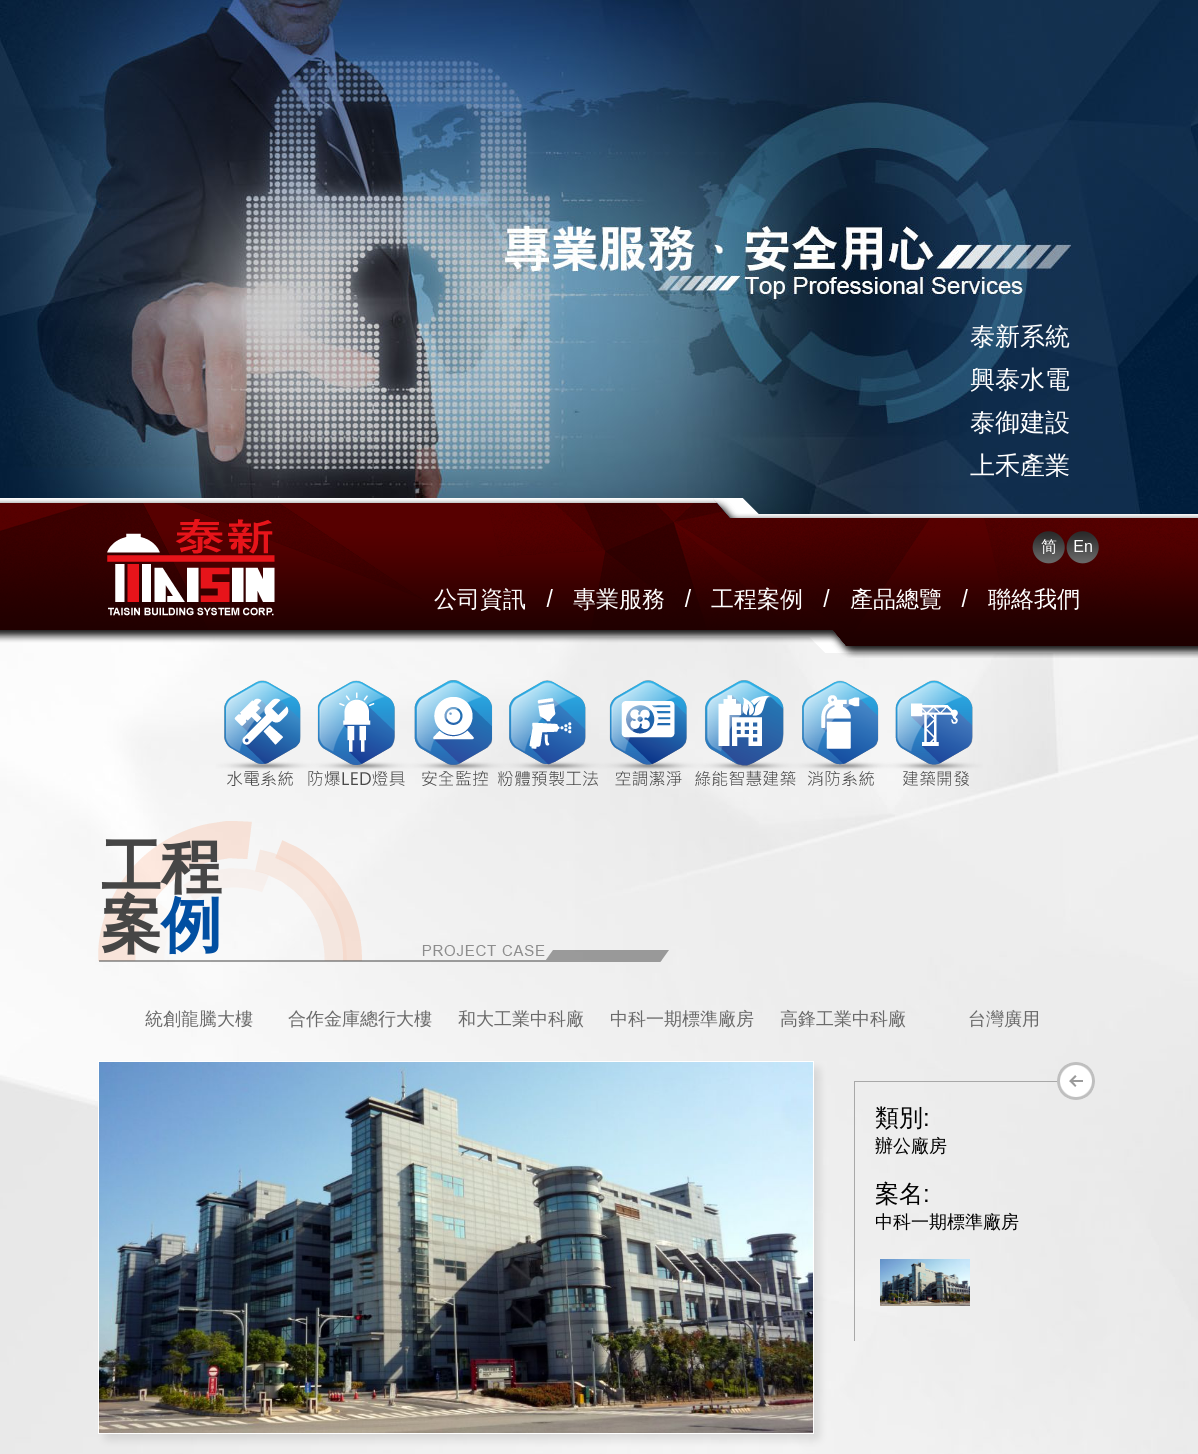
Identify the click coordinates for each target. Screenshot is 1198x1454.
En (1083, 546)
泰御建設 (1020, 422)
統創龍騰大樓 (199, 1019)
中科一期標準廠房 (682, 1019)
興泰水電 (1020, 379)
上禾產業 (1020, 465)
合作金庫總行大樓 (360, 1019)
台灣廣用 (1004, 1019)
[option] (198, 1019)
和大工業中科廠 (521, 1019)
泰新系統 (1020, 336)
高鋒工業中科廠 (843, 1019)
